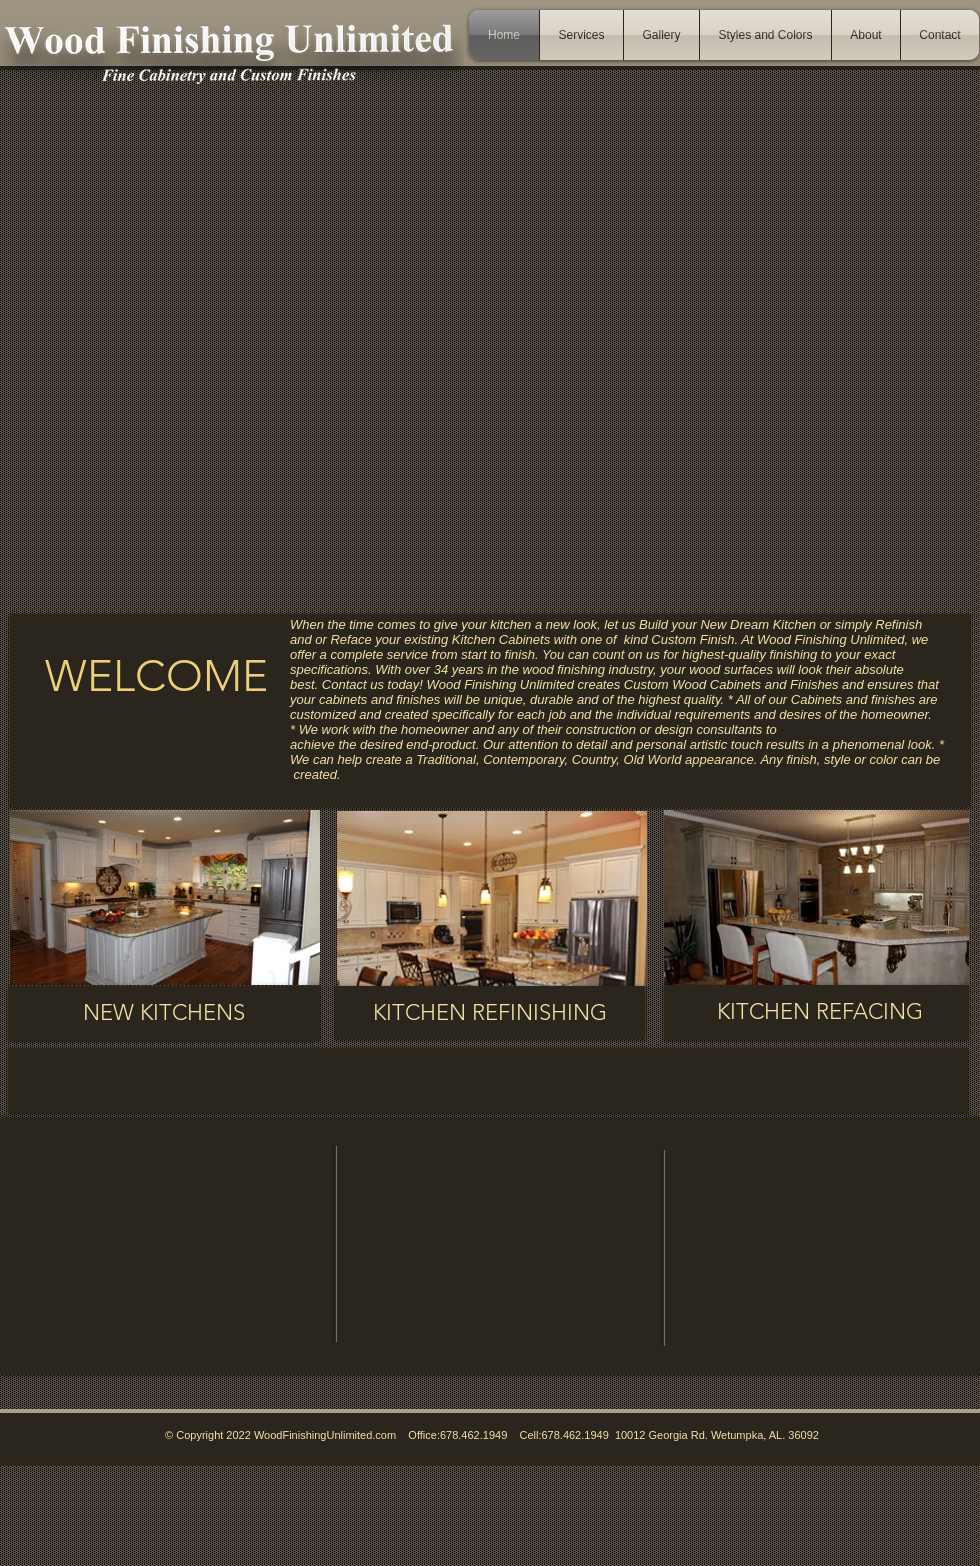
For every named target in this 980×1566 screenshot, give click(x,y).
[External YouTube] (498, 1244)
